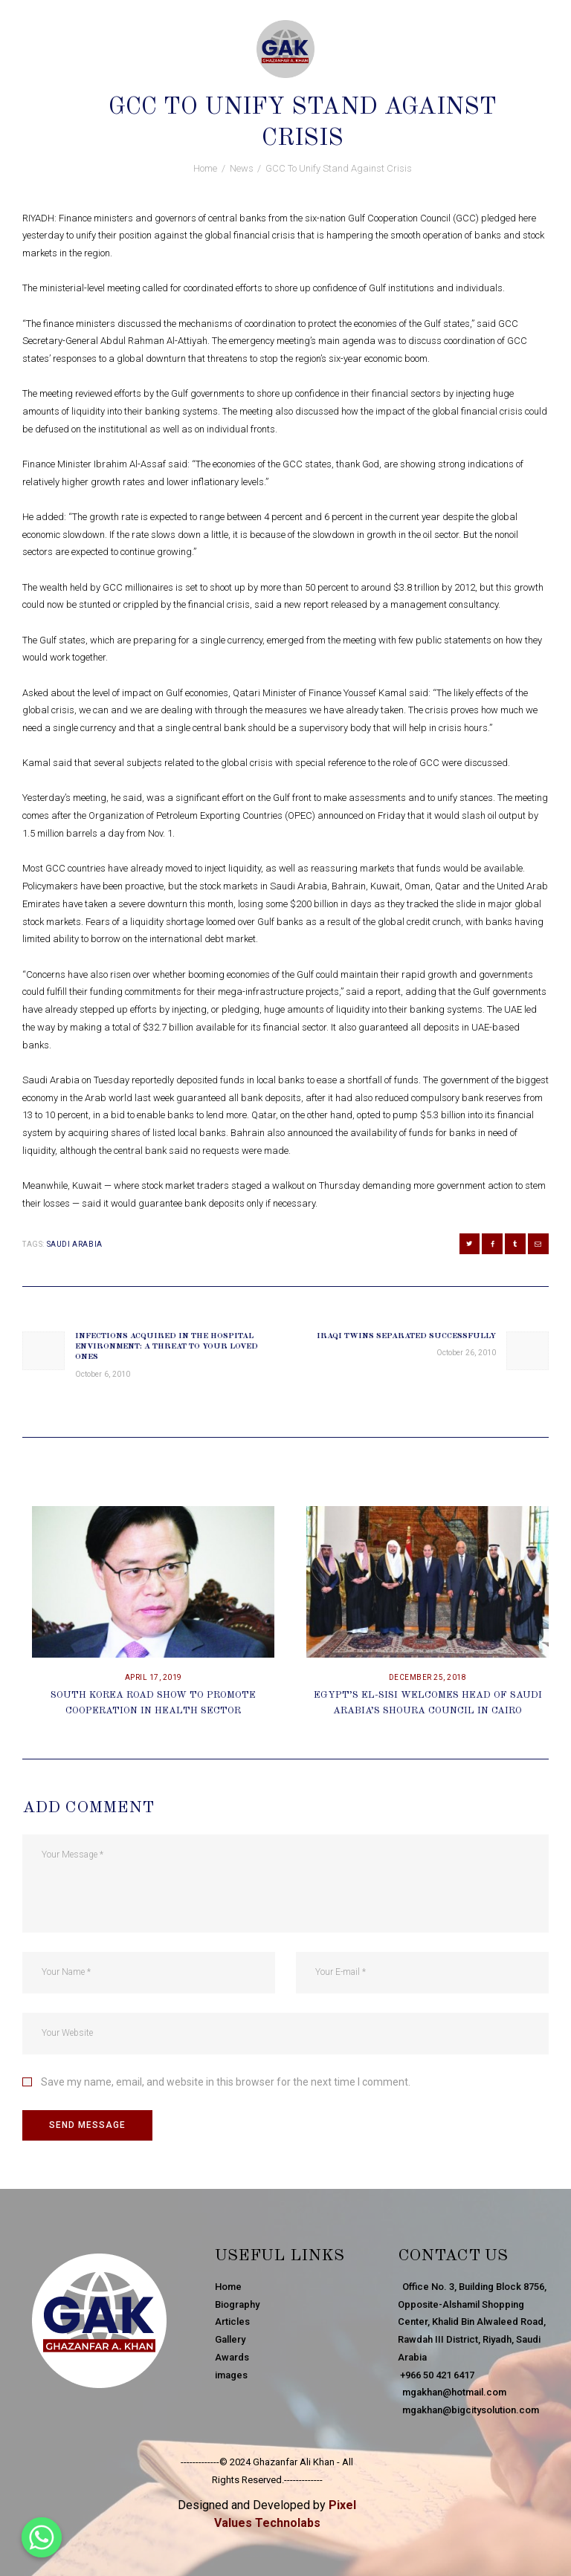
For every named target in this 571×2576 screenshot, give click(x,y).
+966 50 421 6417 (436, 2375)
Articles (232, 2321)
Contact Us (453, 2256)
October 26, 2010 (244, 81)
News (313, 81)
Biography (237, 2304)
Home (205, 168)
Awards (232, 2357)
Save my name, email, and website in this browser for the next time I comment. (225, 2082)
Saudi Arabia (75, 1244)
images (231, 2375)
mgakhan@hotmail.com (452, 2392)
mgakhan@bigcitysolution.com (468, 2410)
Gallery (230, 2339)
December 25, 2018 (428, 1677)
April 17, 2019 (153, 1677)
